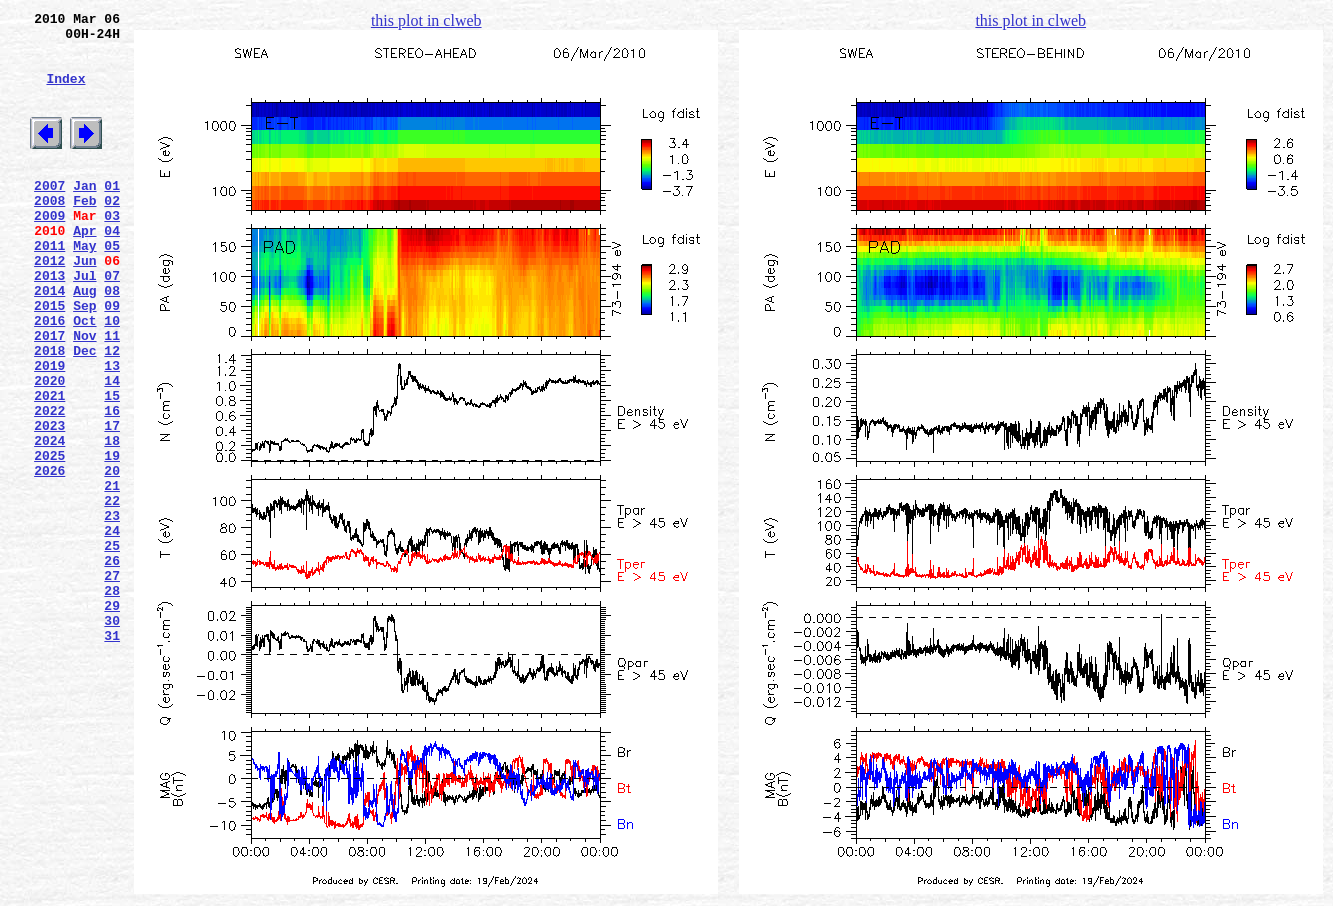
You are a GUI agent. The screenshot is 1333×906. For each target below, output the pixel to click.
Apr (84, 269)
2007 (49, 215)
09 (112, 359)
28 (112, 701)
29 (112, 719)
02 (112, 233)
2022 (49, 485)
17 (112, 503)
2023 (49, 503)
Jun (84, 305)
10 (112, 377)
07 (112, 323)
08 (112, 341)
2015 (49, 359)
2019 (49, 431)
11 (112, 395)
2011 (49, 287)
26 (112, 665)
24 (112, 629)
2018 (49, 413)
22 (112, 593)
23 (112, 611)
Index (65, 93)
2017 (49, 395)
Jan (84, 215)
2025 (49, 539)
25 (112, 647)
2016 (49, 377)
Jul (84, 323)
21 (112, 575)
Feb (84, 233)
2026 (49, 557)
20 (112, 557)
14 (112, 449)
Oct (84, 377)
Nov (84, 395)
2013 (49, 323)
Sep (84, 359)
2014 (49, 341)
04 (112, 269)
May (84, 287)
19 (112, 539)
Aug (84, 341)
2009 (49, 251)
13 (112, 431)
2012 (49, 305)
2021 (49, 467)
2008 (49, 233)
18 (112, 521)
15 (112, 467)
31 (112, 755)
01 (112, 215)
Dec (84, 413)
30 (112, 737)
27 (112, 683)
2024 (49, 521)
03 (112, 251)
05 (112, 287)
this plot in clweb (426, 20)
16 (112, 485)
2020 (49, 449)
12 (112, 413)
